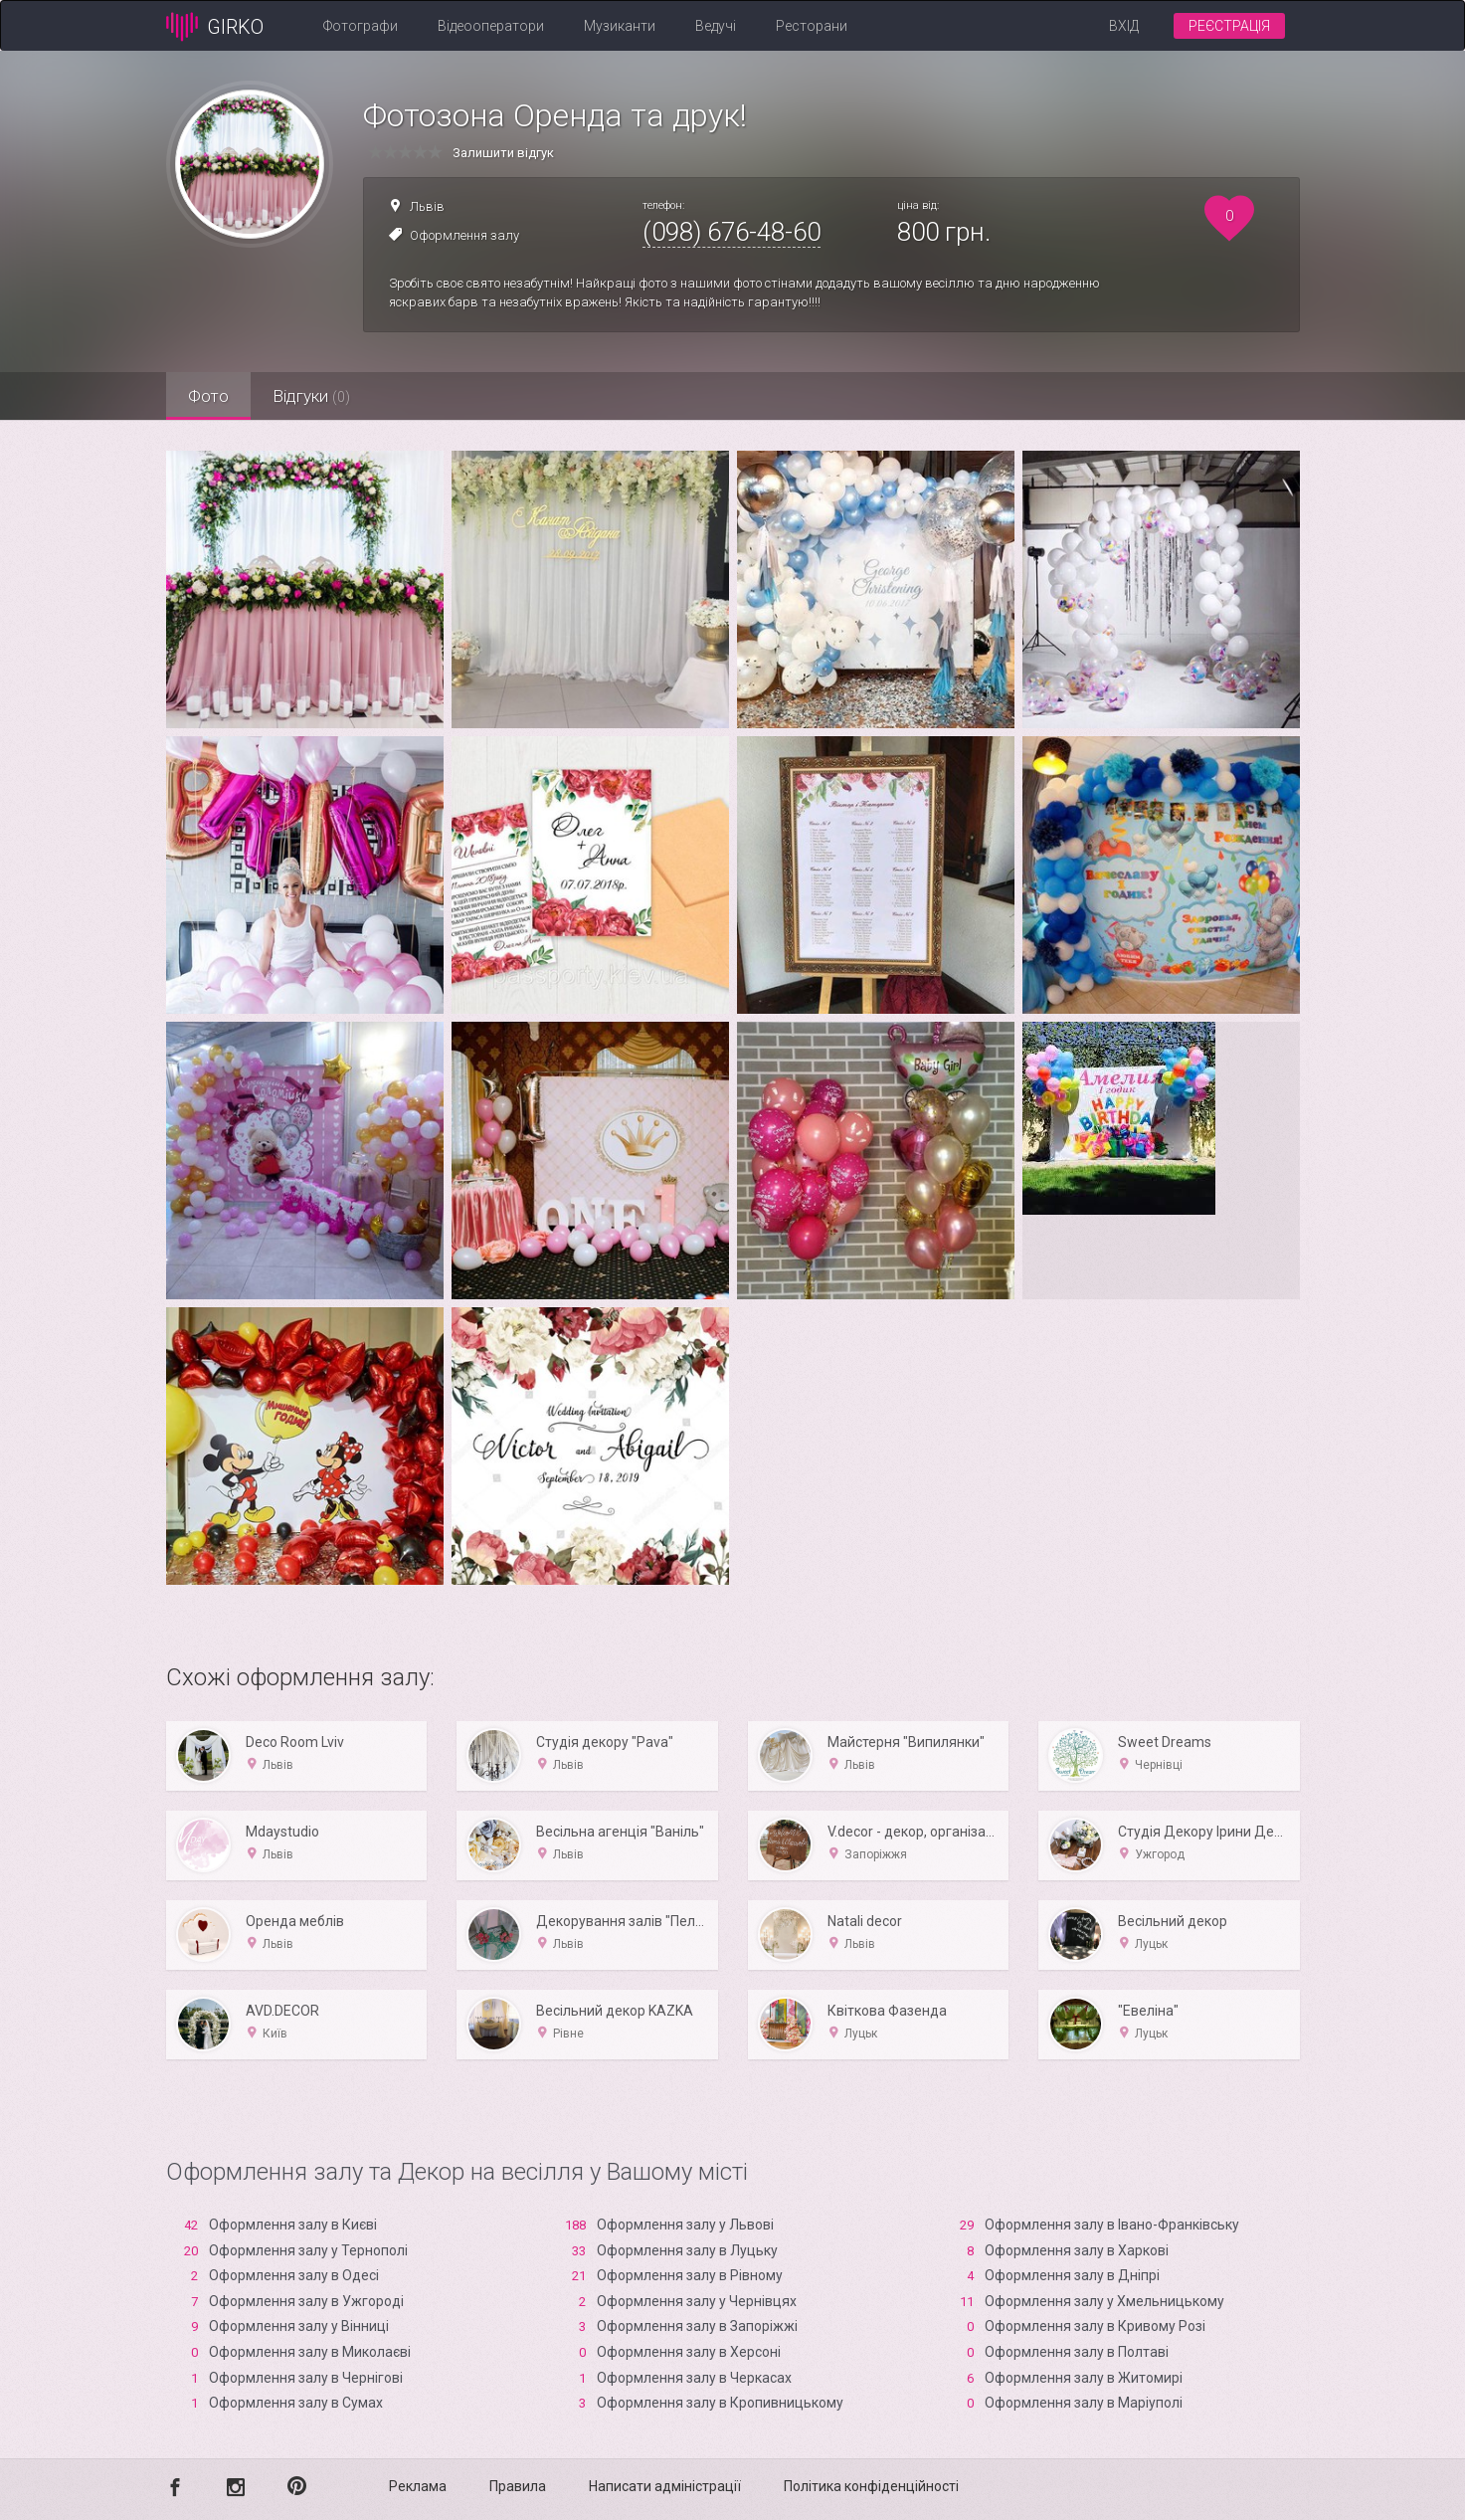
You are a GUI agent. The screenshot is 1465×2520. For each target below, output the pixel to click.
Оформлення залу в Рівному (690, 2275)
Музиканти (619, 26)
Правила (517, 2486)
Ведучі (715, 26)
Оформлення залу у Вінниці (299, 2326)
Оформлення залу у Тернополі (308, 2250)
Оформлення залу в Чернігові (306, 2378)
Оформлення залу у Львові (685, 2224)
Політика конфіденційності (871, 2486)
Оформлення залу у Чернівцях (697, 2301)
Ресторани (811, 26)
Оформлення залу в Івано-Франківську (1112, 2224)
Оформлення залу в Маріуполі (1084, 2403)
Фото (211, 396)
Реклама (418, 2486)
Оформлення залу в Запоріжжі (697, 2326)
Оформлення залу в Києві (293, 2224)
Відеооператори (491, 26)
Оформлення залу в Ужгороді (306, 2301)
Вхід (1124, 26)
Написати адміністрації (665, 2486)
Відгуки (320, 396)
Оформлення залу (464, 235)
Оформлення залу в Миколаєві (310, 2352)
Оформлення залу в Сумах (296, 2403)
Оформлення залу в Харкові (1077, 2250)
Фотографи (360, 26)
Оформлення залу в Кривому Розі (1095, 2326)
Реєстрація (1229, 26)
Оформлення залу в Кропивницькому (720, 2403)
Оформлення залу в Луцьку (687, 2250)
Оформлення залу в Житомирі (1084, 2378)
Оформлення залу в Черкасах (694, 2378)
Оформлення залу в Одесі (294, 2275)
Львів (427, 206)
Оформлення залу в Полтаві (1077, 2352)
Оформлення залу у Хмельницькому (1104, 2301)
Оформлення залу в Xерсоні (689, 2352)
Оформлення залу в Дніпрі (1072, 2275)
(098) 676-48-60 (731, 232)
